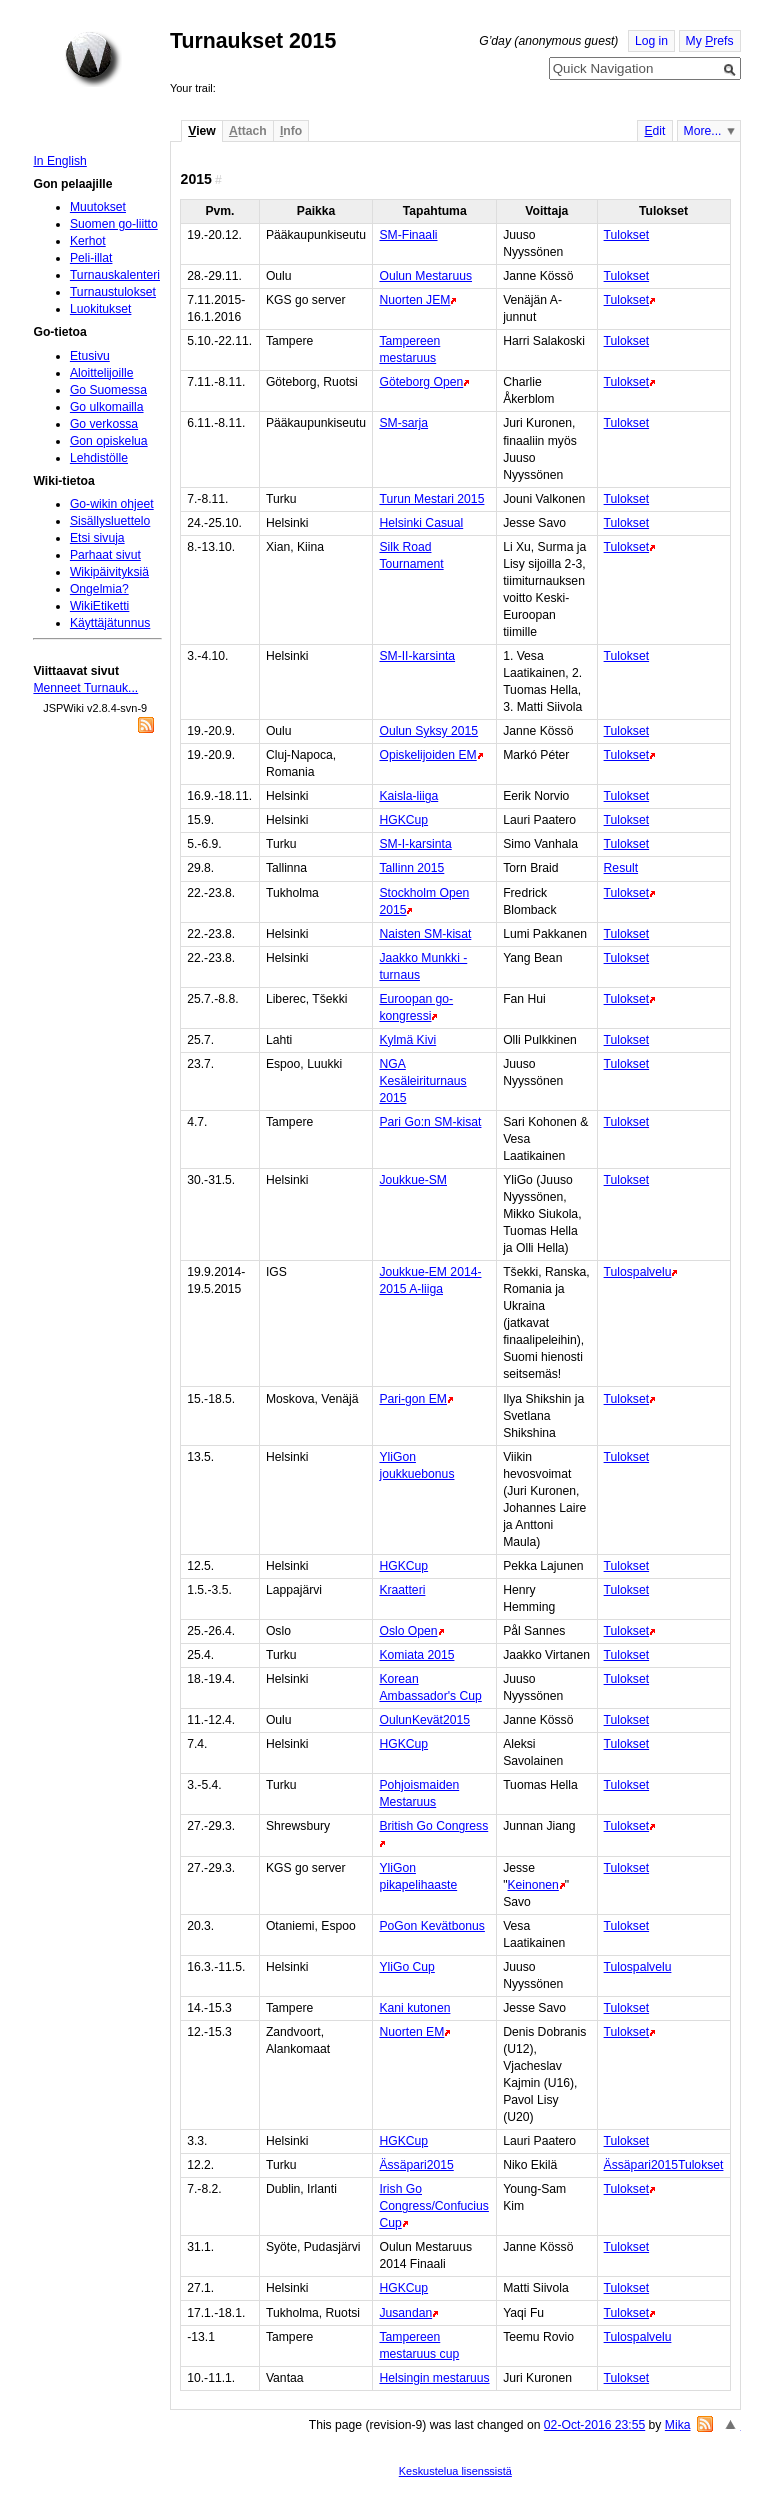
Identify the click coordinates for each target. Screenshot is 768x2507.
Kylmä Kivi (407, 1040)
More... (703, 131)
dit (654, 131)
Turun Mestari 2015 (431, 499)
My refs (710, 41)
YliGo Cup (406, 1967)
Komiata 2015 (416, 1655)
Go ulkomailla (107, 407)
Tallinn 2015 (411, 868)
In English (59, 161)
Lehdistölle (99, 458)
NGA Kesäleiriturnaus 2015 (422, 1081)
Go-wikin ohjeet (112, 504)
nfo (291, 131)
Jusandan (405, 2313)
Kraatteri (402, 1590)
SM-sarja (403, 423)
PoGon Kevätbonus (431, 1926)
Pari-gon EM (413, 1399)
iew (201, 131)
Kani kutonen (414, 2008)
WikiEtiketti (99, 606)
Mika (678, 2425)
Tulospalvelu (638, 1272)
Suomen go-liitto (114, 224)
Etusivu (90, 356)
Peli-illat (91, 258)
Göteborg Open (421, 382)
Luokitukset (101, 309)
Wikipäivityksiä (109, 572)
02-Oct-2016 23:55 (594, 2425)
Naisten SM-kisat (425, 934)
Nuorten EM (411, 2032)
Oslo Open (408, 1631)
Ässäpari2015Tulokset (664, 2165)
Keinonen (532, 1885)
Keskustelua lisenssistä (455, 2471)
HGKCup (403, 820)
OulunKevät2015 (424, 1720)
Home (93, 59)
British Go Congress (433, 1826)
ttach (248, 131)
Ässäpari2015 (416, 2165)
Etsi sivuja (97, 538)
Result (621, 868)
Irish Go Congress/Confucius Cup (433, 2206)
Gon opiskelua (109, 441)
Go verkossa (104, 424)
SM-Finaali (408, 235)
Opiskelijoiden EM (427, 755)
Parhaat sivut (105, 555)
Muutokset (98, 207)
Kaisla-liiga (408, 796)
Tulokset (627, 235)
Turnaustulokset (113, 292)
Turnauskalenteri (115, 275)
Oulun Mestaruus (425, 276)
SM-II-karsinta (417, 656)
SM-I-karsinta (415, 844)
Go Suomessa (108, 390)
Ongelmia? (99, 589)
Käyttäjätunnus (110, 623)
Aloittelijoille (102, 373)
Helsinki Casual (421, 523)
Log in (651, 41)
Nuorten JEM (414, 300)
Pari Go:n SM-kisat (430, 1122)
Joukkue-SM (413, 1180)
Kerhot (88, 241)
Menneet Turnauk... (85, 688)
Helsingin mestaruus (434, 2378)
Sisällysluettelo (110, 521)
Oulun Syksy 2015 (428, 731)
